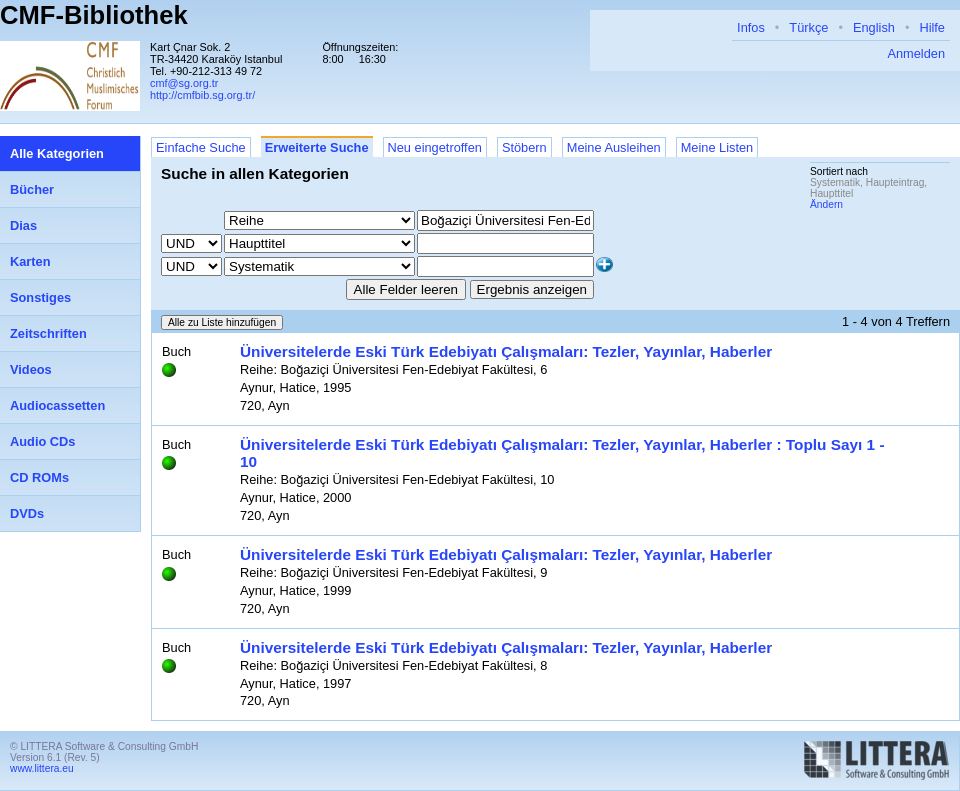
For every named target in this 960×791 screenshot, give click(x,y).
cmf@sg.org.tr (184, 83)
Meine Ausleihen (614, 147)
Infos (751, 27)
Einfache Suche (201, 147)
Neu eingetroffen (435, 147)
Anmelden (916, 53)
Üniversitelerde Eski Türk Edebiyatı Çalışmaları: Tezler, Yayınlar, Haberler (506, 351)
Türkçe (808, 27)
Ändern (826, 204)
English (874, 27)
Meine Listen (717, 147)
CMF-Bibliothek (94, 15)
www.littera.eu (42, 768)
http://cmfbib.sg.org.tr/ (202, 95)
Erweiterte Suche (317, 147)
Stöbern (524, 147)
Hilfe (932, 27)
